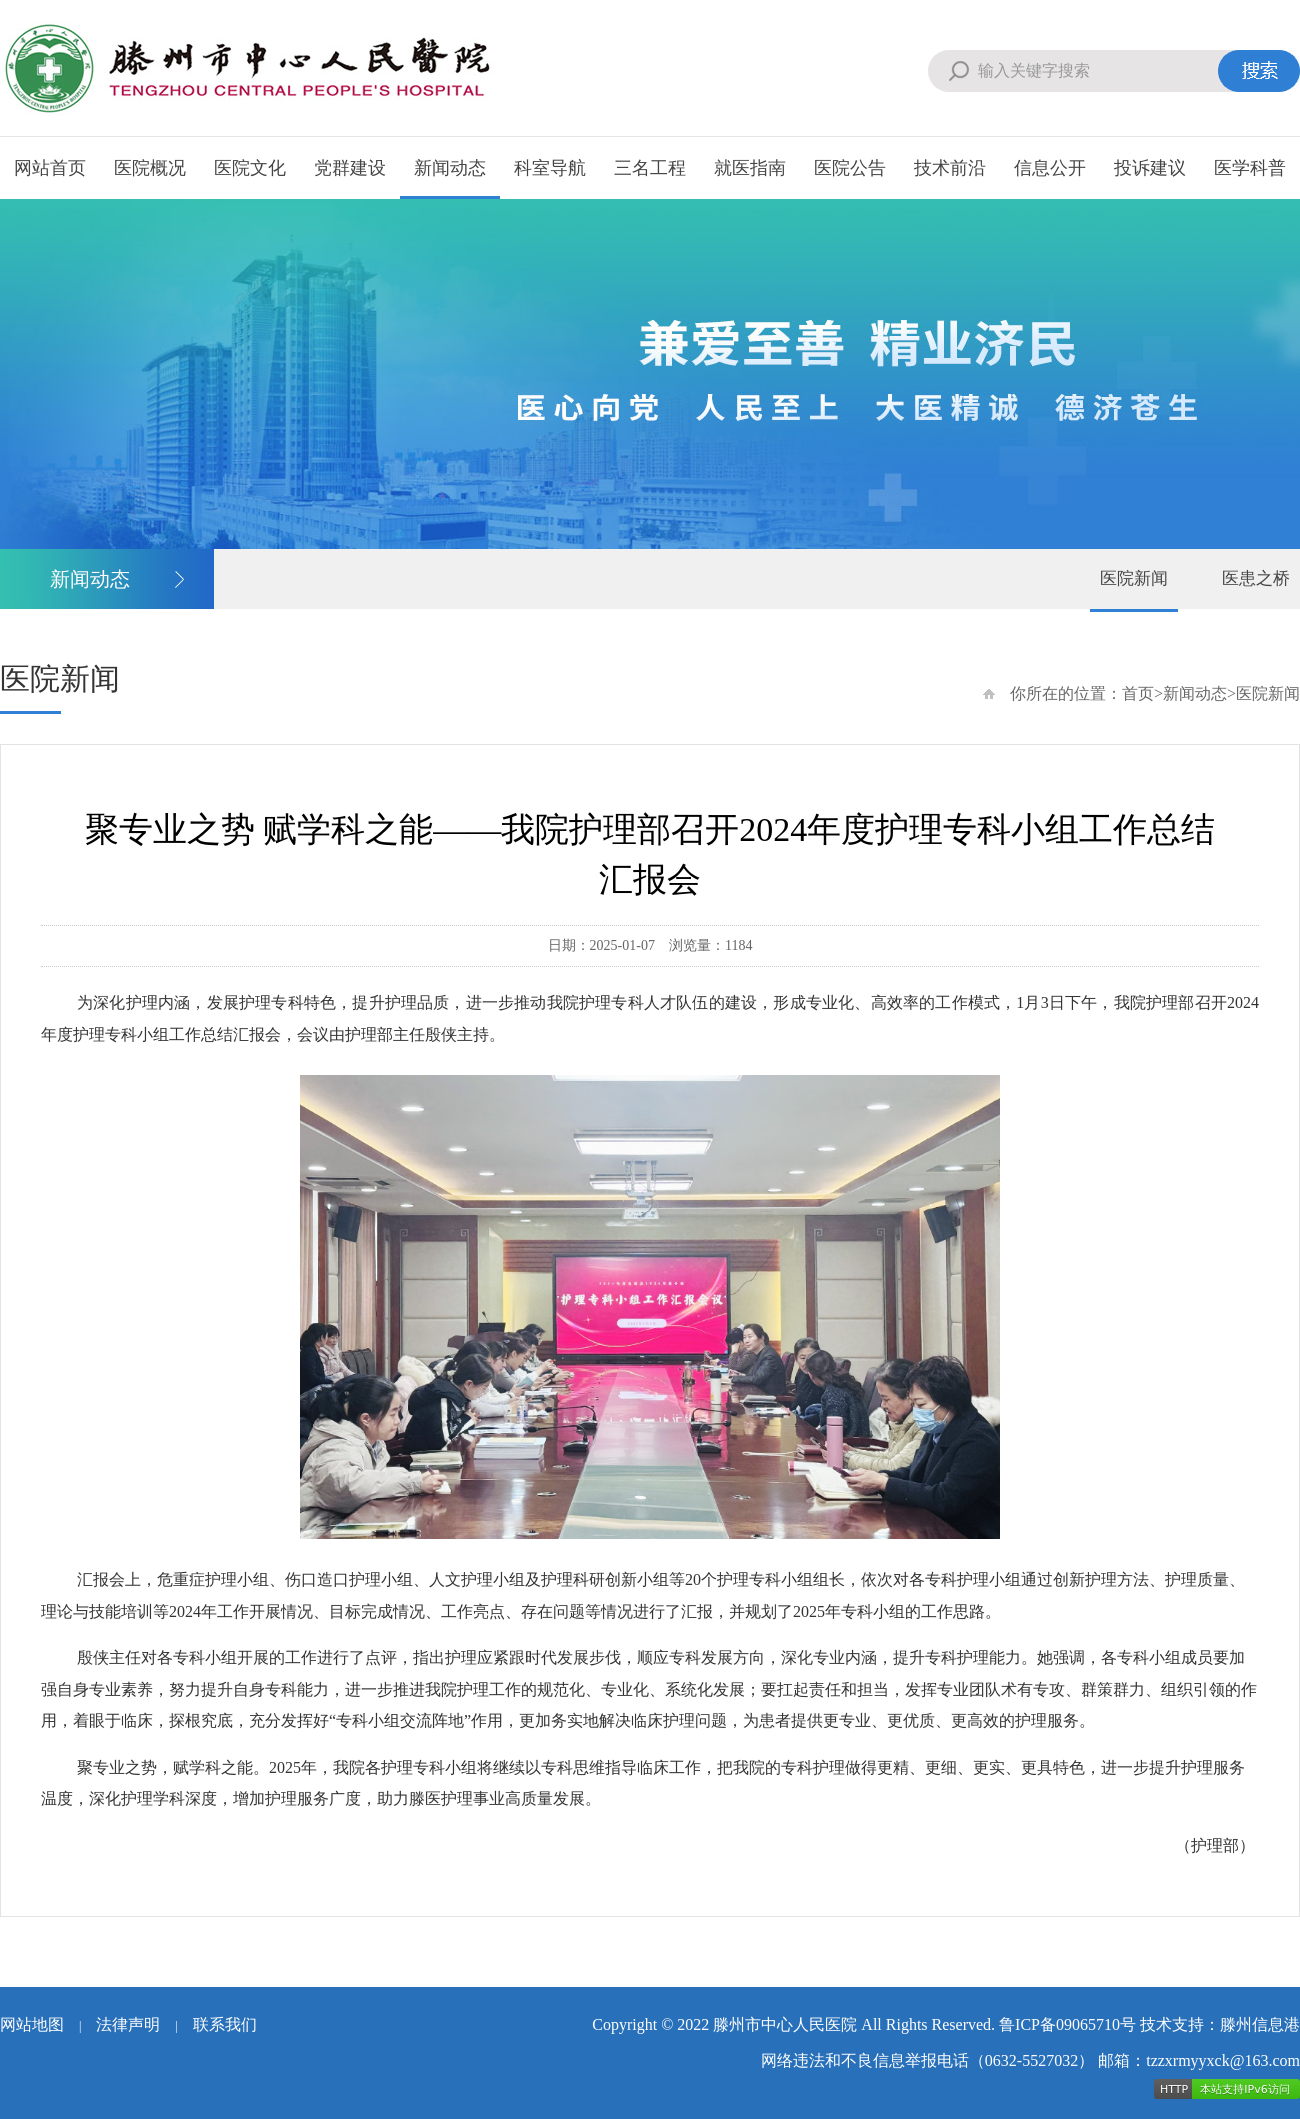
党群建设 (350, 168)
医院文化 (250, 168)
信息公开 (1050, 168)
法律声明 (128, 2024)
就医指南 (750, 168)
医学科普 (1250, 168)
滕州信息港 (1260, 2024)
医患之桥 (1256, 578)
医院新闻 (1134, 578)
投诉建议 (1150, 168)
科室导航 (550, 168)
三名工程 (650, 168)
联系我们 (225, 2024)
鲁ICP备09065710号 (1067, 2024)
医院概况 (150, 168)
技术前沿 (950, 168)
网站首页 (50, 168)
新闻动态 (450, 168)
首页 (1138, 693)
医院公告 (850, 168)
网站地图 (32, 2024)
